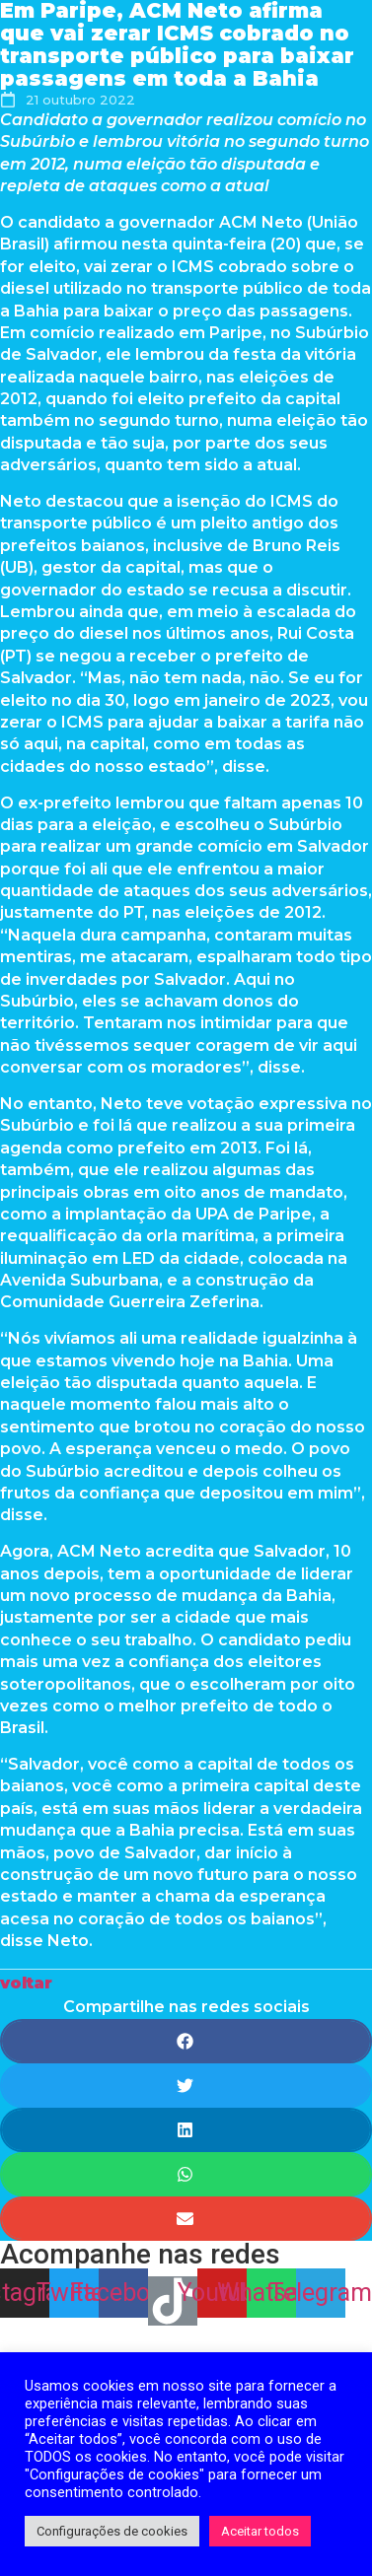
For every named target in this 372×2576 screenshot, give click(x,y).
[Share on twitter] (186, 2085)
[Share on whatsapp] (186, 2174)
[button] (26, 1983)
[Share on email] (186, 2218)
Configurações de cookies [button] (112, 2531)
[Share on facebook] (186, 2041)
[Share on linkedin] (186, 2130)
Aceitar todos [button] (260, 2531)
